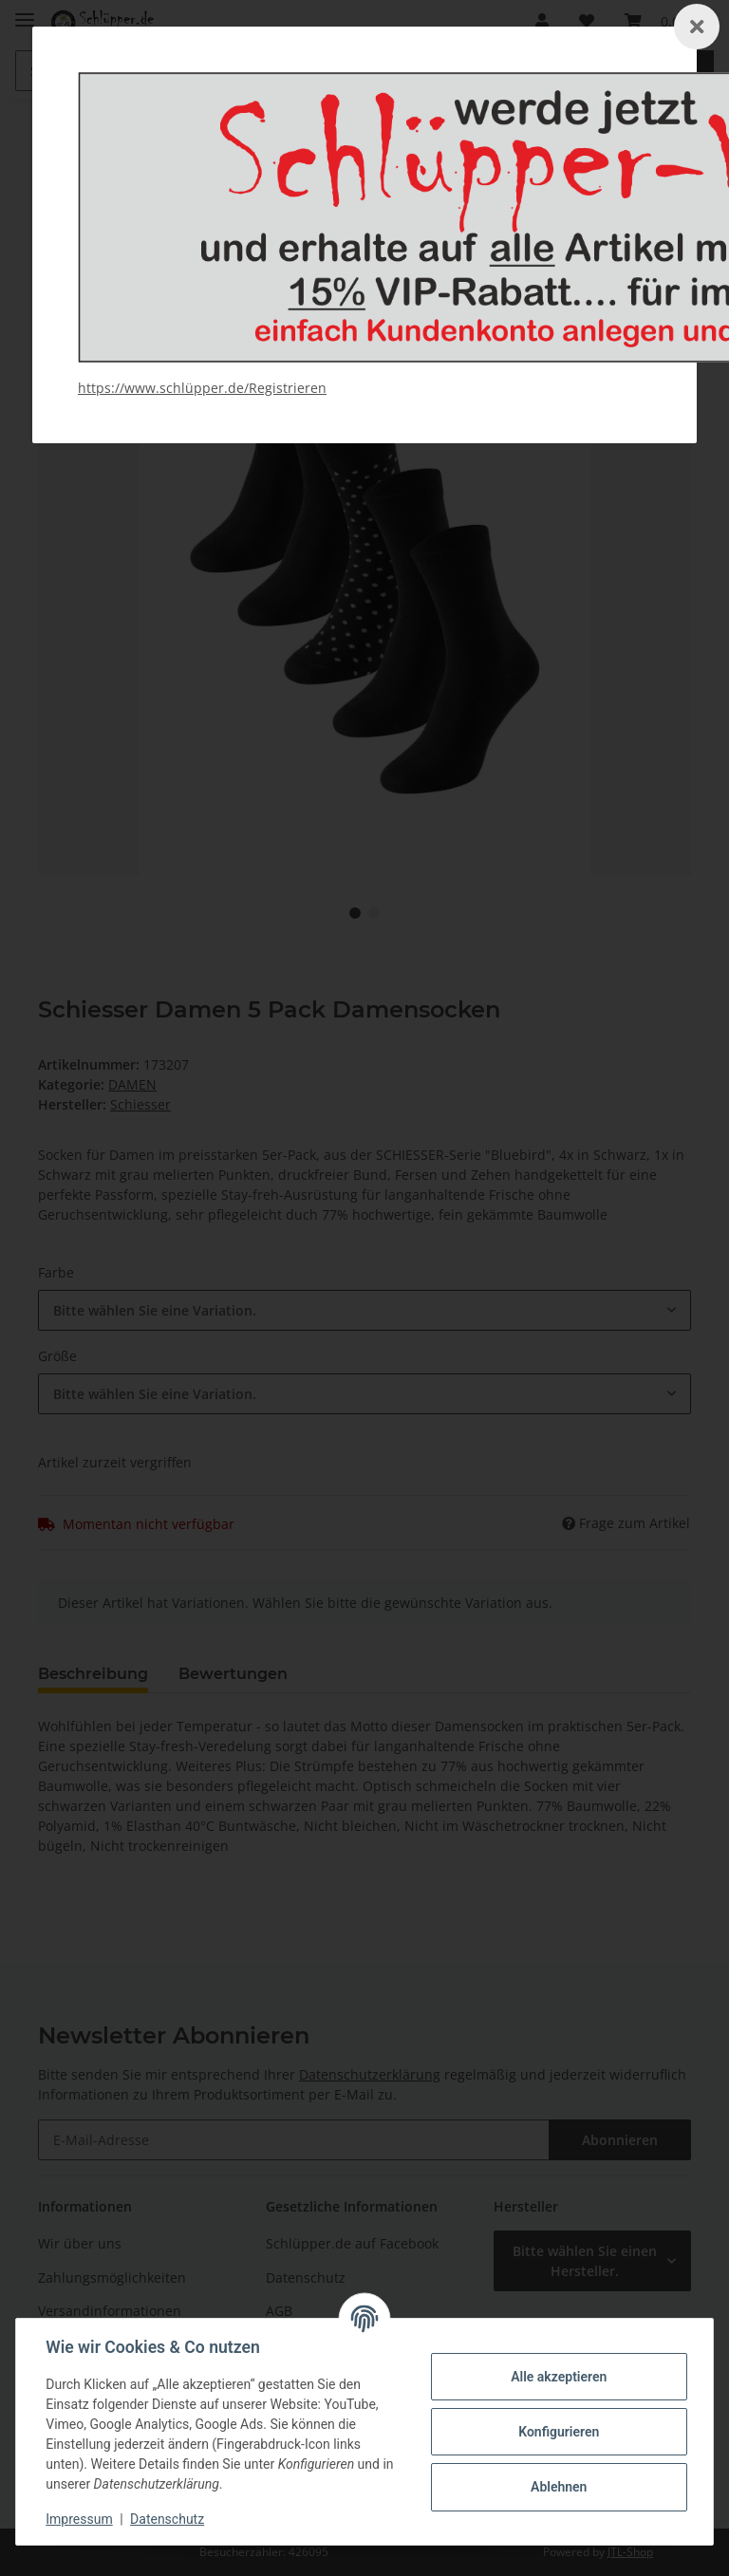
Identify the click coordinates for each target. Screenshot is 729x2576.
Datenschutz (168, 2519)
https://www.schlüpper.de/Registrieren (202, 388)
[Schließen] (697, 26)
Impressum (80, 2519)
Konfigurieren (557, 2431)
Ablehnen (558, 2486)
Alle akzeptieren (558, 2376)
